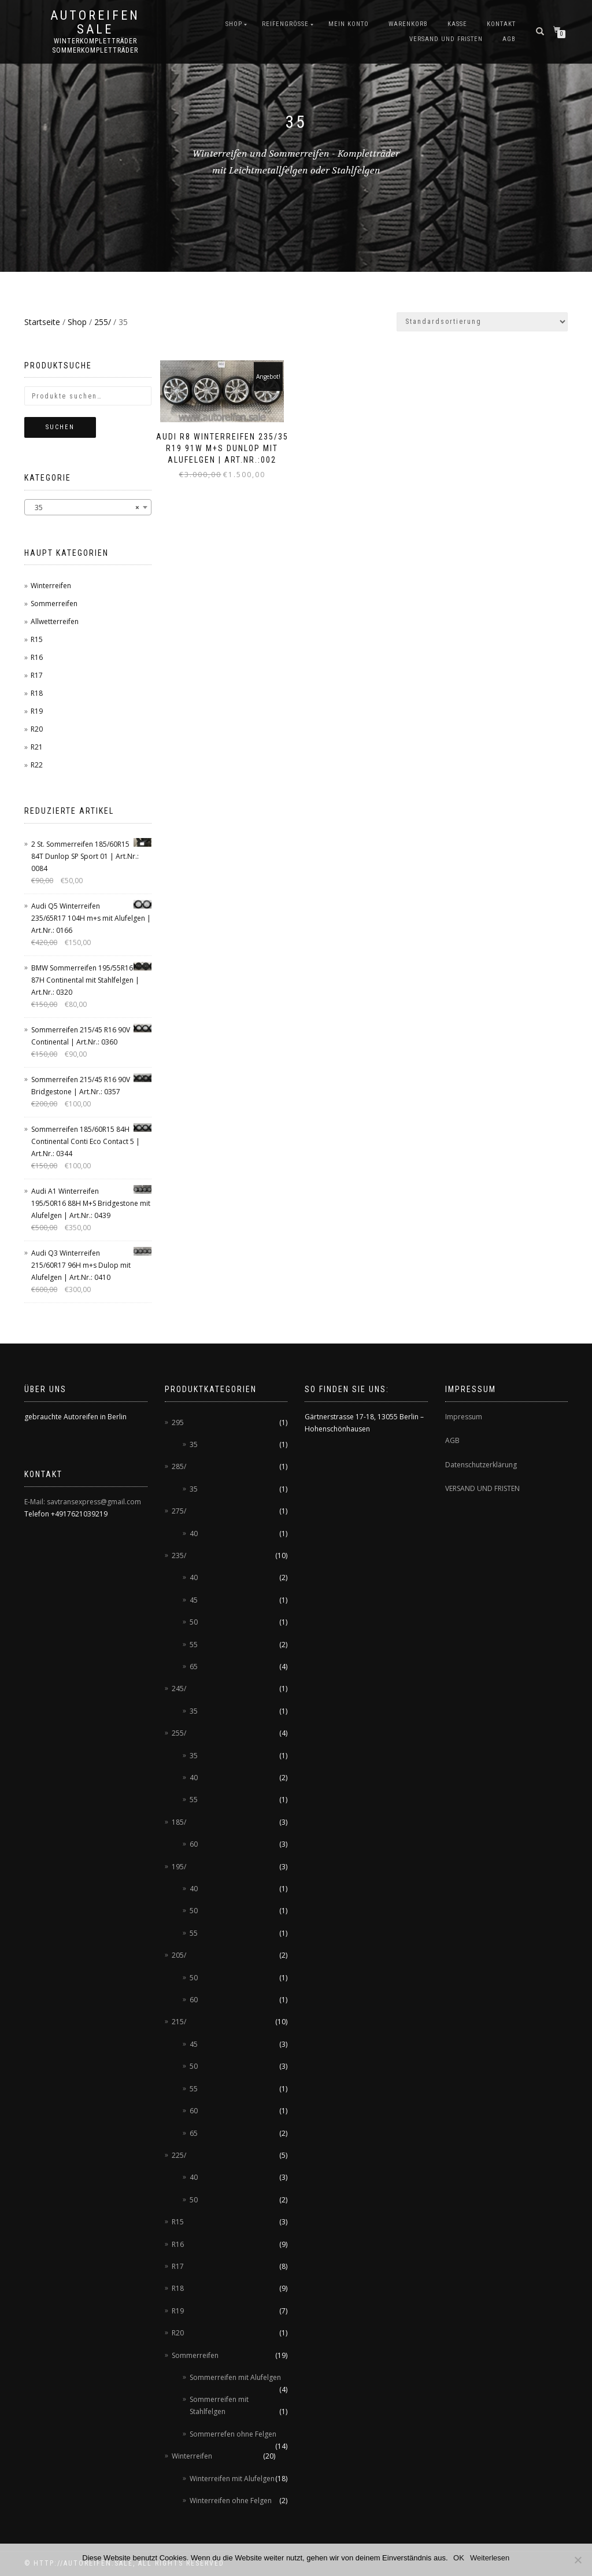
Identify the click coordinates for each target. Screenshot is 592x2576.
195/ (179, 1867)
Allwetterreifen (55, 621)
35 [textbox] (84, 508)
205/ (179, 1955)
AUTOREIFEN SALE (95, 22)
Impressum (463, 1417)
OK (459, 2557)
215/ (179, 2022)
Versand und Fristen (446, 39)
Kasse (457, 24)
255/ (102, 321)
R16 (37, 657)
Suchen (60, 427)
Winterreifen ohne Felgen (231, 2500)
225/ (179, 2155)
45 (194, 1600)
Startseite (42, 321)
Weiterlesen (489, 2557)
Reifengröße (285, 24)
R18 (37, 693)
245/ (179, 1688)
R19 (37, 711)
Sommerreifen (54, 603)
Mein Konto (348, 24)
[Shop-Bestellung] (482, 321)
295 (178, 1422)
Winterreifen (51, 586)
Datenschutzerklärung (481, 1465)
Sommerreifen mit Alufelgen (235, 2377)
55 (194, 1644)
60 (194, 1844)
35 (194, 1444)
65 (194, 1666)
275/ (179, 1511)
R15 (37, 639)
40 (194, 1533)
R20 (37, 729)
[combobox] (87, 507)
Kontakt (501, 24)
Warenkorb (408, 24)
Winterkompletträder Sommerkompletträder (95, 45)
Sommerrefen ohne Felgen (233, 2434)
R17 (37, 675)
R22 (37, 765)
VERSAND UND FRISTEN (482, 1488)
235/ (179, 1555)
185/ (179, 1822)
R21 (37, 747)
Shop (233, 24)
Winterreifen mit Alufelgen (232, 2478)
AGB (509, 39)
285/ (179, 1466)
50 (194, 1622)
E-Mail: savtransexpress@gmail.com (82, 1502)
